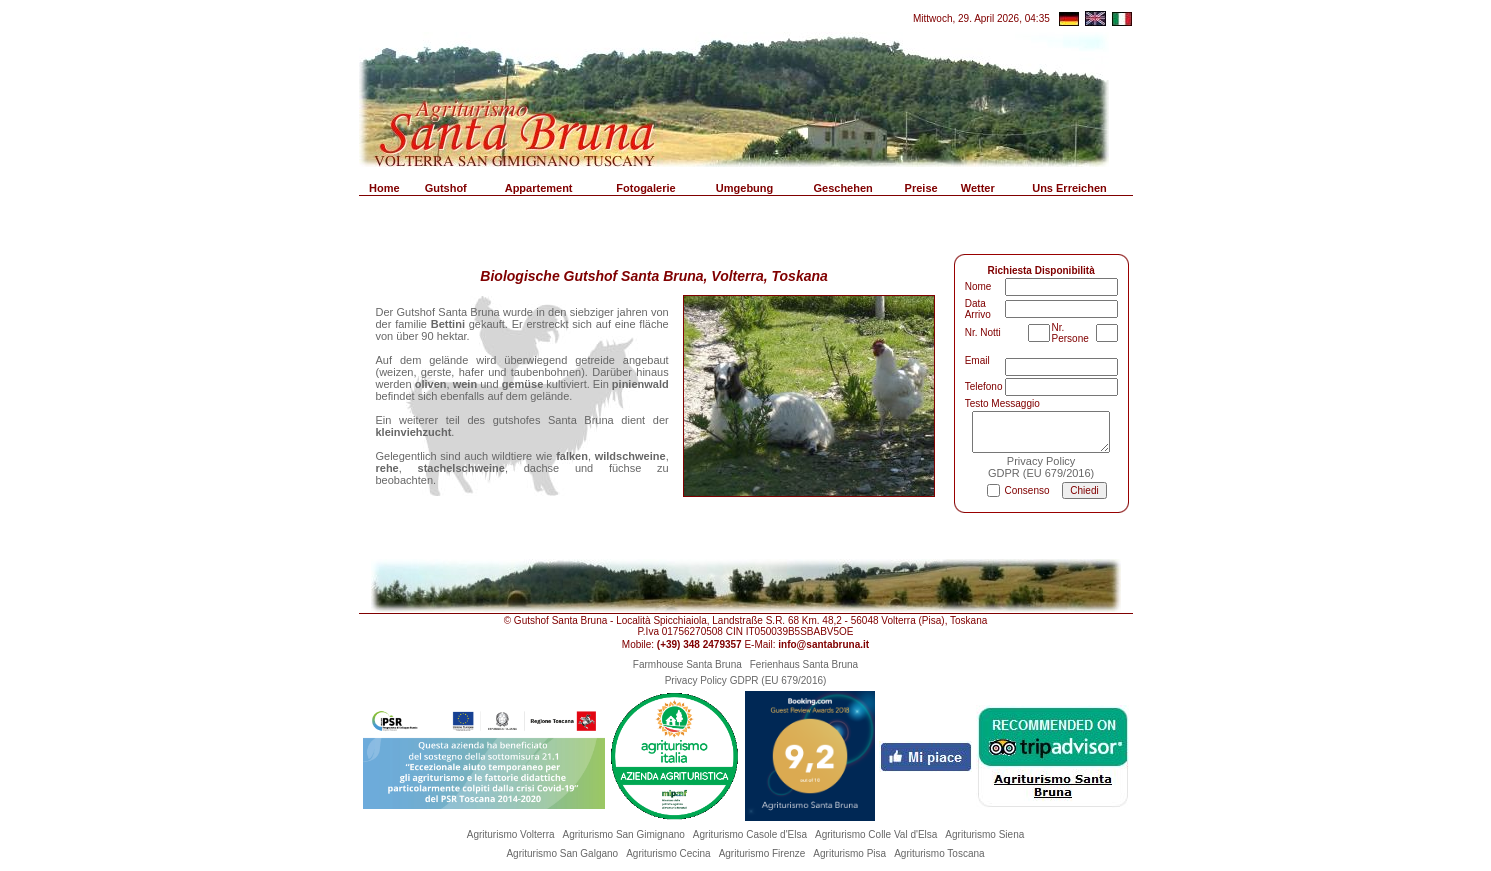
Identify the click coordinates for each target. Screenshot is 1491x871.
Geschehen (842, 188)
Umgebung (744, 188)
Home (384, 188)
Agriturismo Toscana (939, 853)
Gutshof (446, 188)
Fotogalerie (645, 188)
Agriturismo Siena (984, 834)
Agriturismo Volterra (511, 834)
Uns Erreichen (1069, 188)
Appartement (539, 188)
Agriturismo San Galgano (562, 853)
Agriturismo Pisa (849, 853)
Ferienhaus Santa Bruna (804, 664)
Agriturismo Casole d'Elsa (750, 834)
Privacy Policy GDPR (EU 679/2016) (746, 680)
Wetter (978, 188)
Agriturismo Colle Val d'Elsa (876, 834)
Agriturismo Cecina (668, 853)
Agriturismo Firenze (762, 853)
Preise (921, 188)
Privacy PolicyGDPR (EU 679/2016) (1041, 467)
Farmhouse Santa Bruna (687, 664)
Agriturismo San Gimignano (624, 834)
